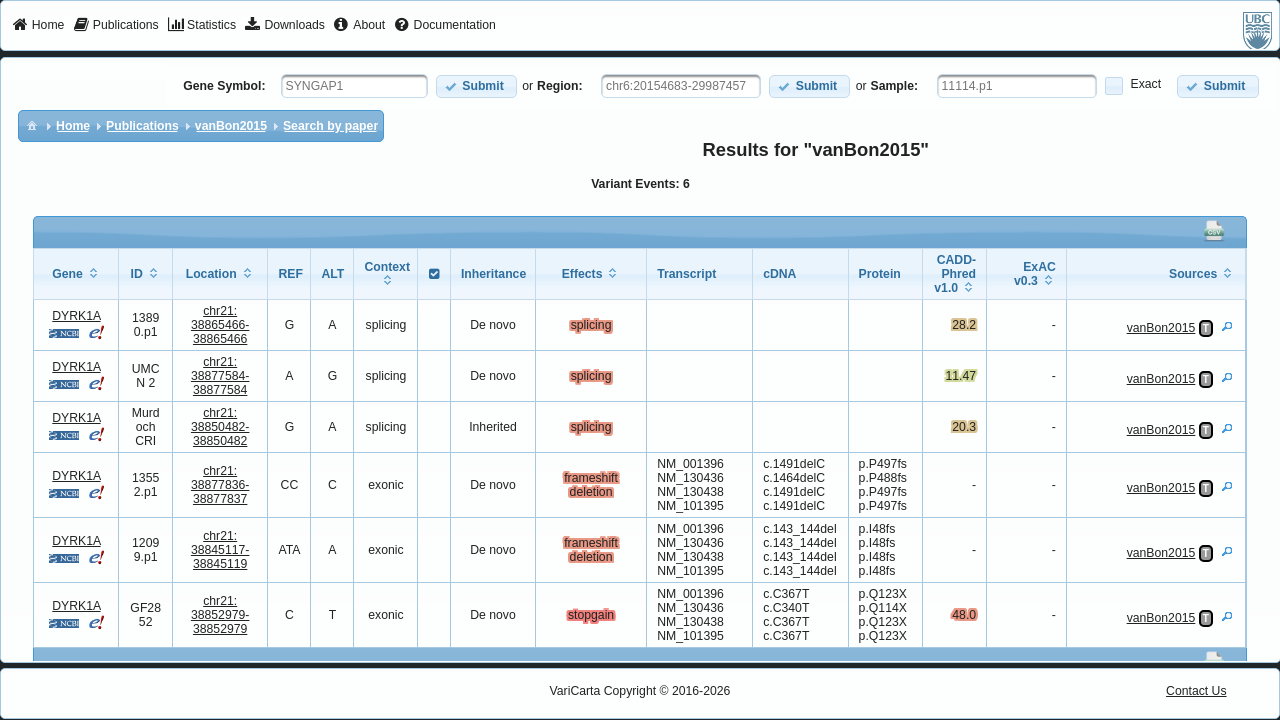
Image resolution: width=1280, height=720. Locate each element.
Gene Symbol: (224, 86)
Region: (560, 86)
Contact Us (1196, 691)
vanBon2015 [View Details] (1161, 328)
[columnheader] (76, 274)
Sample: (895, 86)
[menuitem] (38, 26)
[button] (476, 86)
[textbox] (354, 86)
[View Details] (1227, 326)
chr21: (220, 325)
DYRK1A (76, 316)
